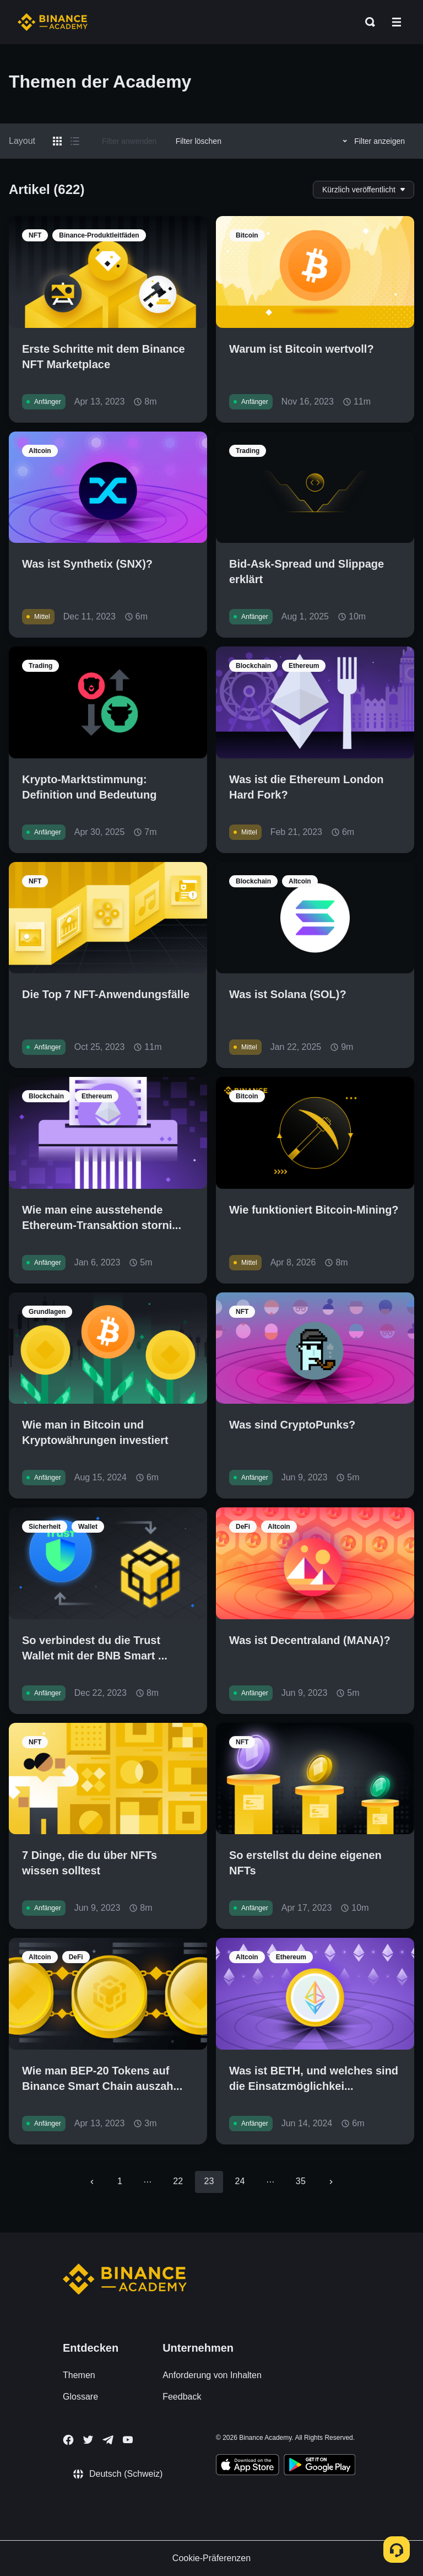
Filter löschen (198, 141)
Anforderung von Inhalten (212, 2375)
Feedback (181, 2396)
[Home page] (53, 22)
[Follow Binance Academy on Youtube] (127, 2439)
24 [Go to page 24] (240, 2181)
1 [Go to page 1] (119, 2181)
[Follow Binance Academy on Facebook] (68, 2439)
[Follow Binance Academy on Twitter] (88, 2439)
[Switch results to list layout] (75, 141)
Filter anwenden (129, 141)
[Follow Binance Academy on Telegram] (107, 2440)
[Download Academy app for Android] (319, 2466)
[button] (396, 22)
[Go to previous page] (92, 2182)
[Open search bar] (367, 22)
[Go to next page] (331, 2182)
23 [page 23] (209, 2181)
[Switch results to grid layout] (57, 141)
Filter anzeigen (372, 141)
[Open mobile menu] (396, 22)
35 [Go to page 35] (301, 2181)
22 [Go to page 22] (178, 2181)
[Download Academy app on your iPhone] (247, 2466)
